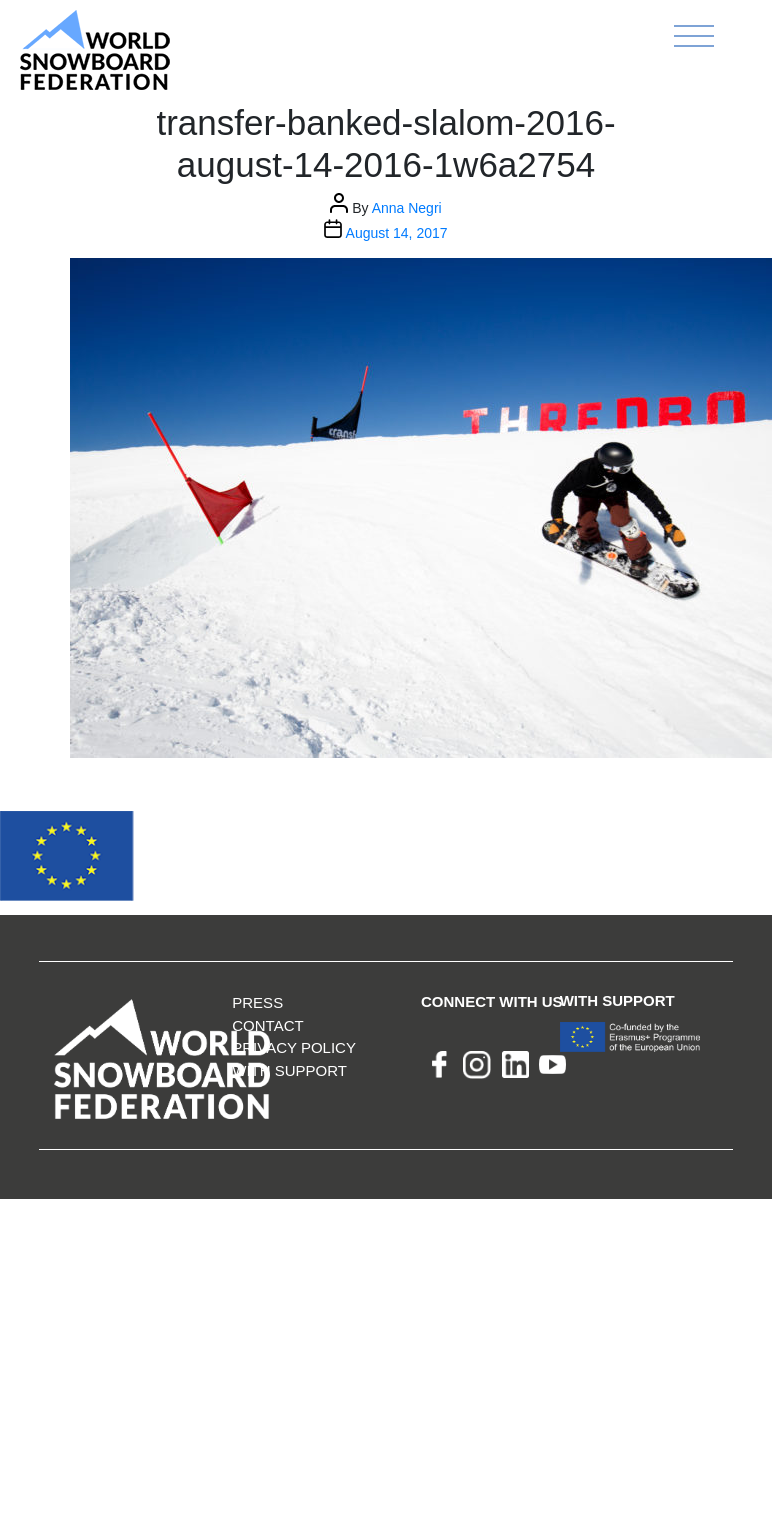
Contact (267, 1025)
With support (289, 1070)
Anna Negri (407, 208)
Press (257, 1002)
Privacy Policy (294, 1047)
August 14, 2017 (397, 233)
